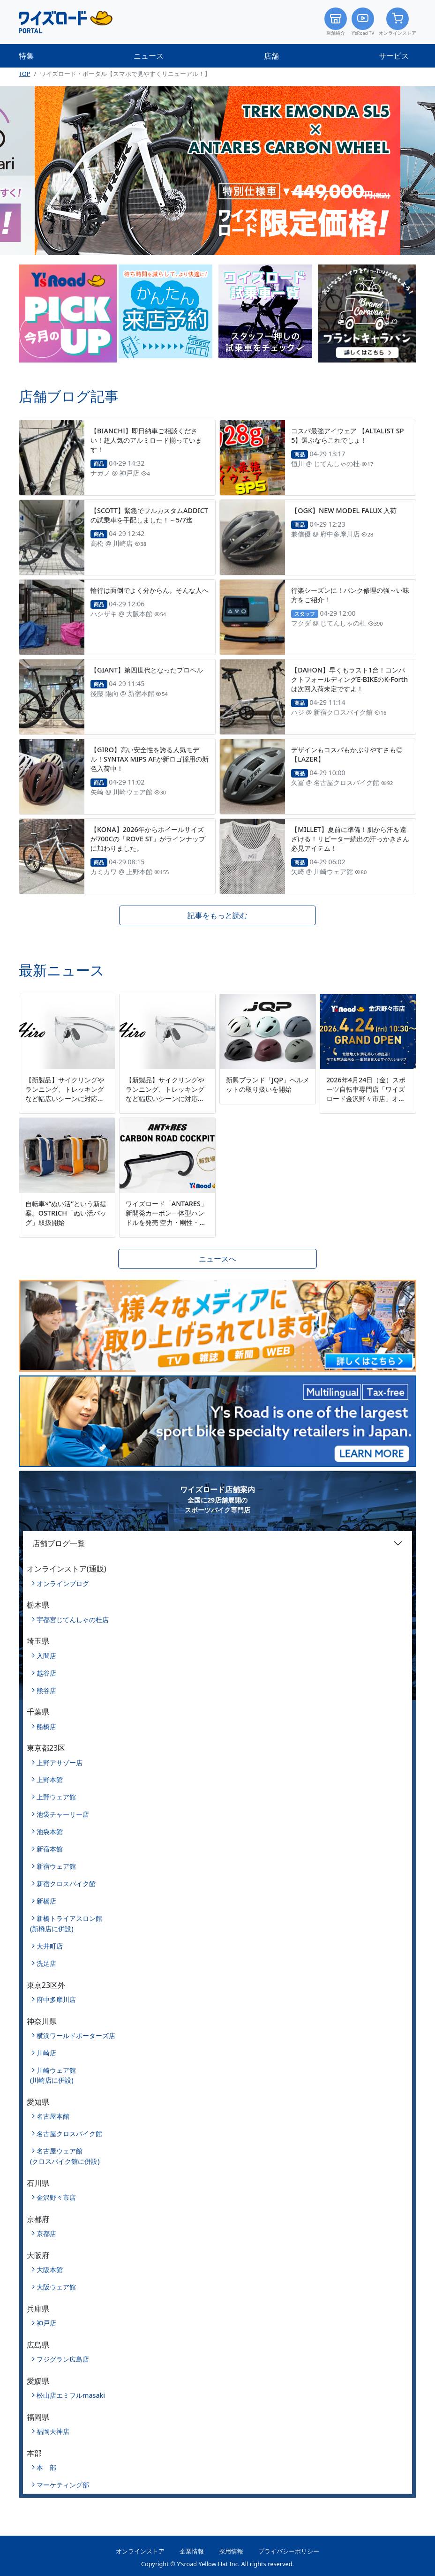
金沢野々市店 (56, 2197)
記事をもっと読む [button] (218, 915)
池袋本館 (50, 1831)
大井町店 (50, 1945)
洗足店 (46, 1963)
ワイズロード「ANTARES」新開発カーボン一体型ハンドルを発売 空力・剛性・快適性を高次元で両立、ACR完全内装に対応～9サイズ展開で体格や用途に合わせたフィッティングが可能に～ (167, 1232)
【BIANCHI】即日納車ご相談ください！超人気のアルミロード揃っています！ (146, 440)
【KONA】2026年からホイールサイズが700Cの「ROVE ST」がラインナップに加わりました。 (147, 839)
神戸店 (46, 2323)
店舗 (271, 56)
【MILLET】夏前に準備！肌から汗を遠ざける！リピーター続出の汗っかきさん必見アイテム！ (350, 839)
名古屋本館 (53, 2116)
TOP (24, 73)
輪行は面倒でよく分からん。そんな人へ (149, 590)
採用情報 (231, 2551)
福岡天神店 (53, 2431)
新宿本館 (50, 1848)
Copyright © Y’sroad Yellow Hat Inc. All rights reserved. (217, 2564)
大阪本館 (50, 2269)
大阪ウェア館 (56, 2286)
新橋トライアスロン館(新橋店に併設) (66, 1923)
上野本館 (50, 1779)
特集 (26, 56)
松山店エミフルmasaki (71, 2395)
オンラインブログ (63, 1583)
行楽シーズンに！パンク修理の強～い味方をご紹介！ (350, 595)
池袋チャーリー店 (63, 1814)
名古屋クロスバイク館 (69, 2133)
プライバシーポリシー (288, 2551)
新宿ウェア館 (56, 1866)
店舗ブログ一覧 (58, 1543)
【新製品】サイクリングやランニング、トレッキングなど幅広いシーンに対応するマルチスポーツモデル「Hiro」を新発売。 (64, 1098)
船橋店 (46, 1726)
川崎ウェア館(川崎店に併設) (53, 2075)
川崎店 (46, 2052)
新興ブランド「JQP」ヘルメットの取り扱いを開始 (267, 1084)
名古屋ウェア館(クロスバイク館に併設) (65, 2156)
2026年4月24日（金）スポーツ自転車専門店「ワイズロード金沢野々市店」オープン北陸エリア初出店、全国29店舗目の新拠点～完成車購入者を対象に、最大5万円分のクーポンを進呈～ (367, 1108)
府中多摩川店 (56, 1999)
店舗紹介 (335, 22)
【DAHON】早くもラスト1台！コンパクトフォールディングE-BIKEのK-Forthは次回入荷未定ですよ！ (349, 679)
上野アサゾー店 (59, 1762)
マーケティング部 (63, 2484)
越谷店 (46, 1673)
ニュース (149, 56)
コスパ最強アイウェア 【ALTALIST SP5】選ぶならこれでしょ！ (347, 435)
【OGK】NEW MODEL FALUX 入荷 (344, 510)
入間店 (46, 1655)
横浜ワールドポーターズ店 (76, 2035)
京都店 (46, 2233)
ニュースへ (217, 1259)
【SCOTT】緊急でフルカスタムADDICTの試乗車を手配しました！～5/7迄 (149, 515)
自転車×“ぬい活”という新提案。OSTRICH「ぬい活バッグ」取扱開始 (65, 1213)
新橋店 (46, 1900)
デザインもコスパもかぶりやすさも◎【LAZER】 (347, 754)
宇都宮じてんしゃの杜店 (73, 1619)
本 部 (46, 2467)
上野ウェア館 (56, 1796)
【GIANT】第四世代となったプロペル (146, 669)
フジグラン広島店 (63, 2359)
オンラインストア (397, 22)
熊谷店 (46, 1690)
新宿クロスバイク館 (66, 1883)
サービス (394, 56)
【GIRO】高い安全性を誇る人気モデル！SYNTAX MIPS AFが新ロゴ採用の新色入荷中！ (149, 759)
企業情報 (192, 2551)
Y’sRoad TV (363, 22)
